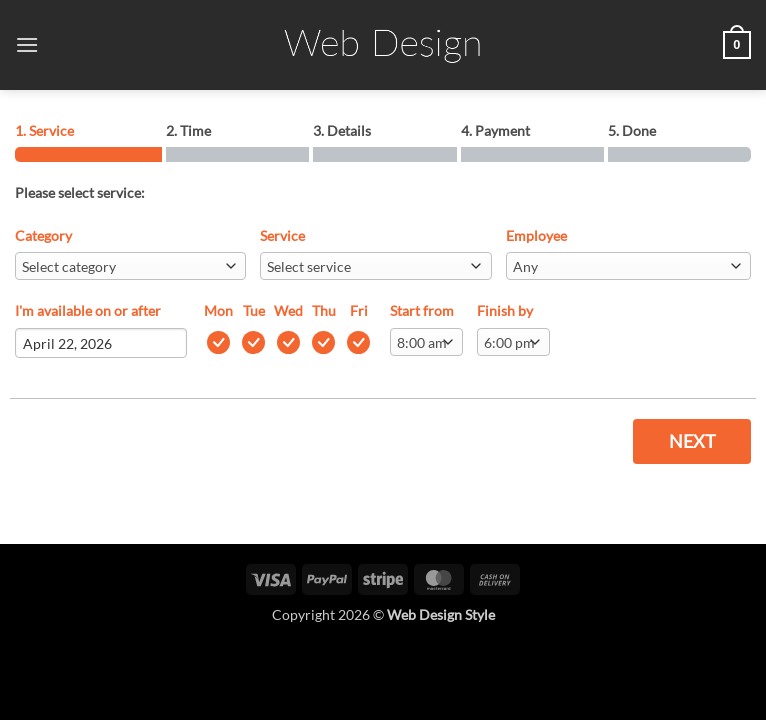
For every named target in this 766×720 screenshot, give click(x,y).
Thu (324, 310)
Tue (254, 310)
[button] (27, 44)
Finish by (505, 310)
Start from (422, 310)
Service (282, 235)
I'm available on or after (88, 310)
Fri (359, 310)
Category (43, 235)
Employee (536, 235)
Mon (218, 310)
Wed (288, 310)
